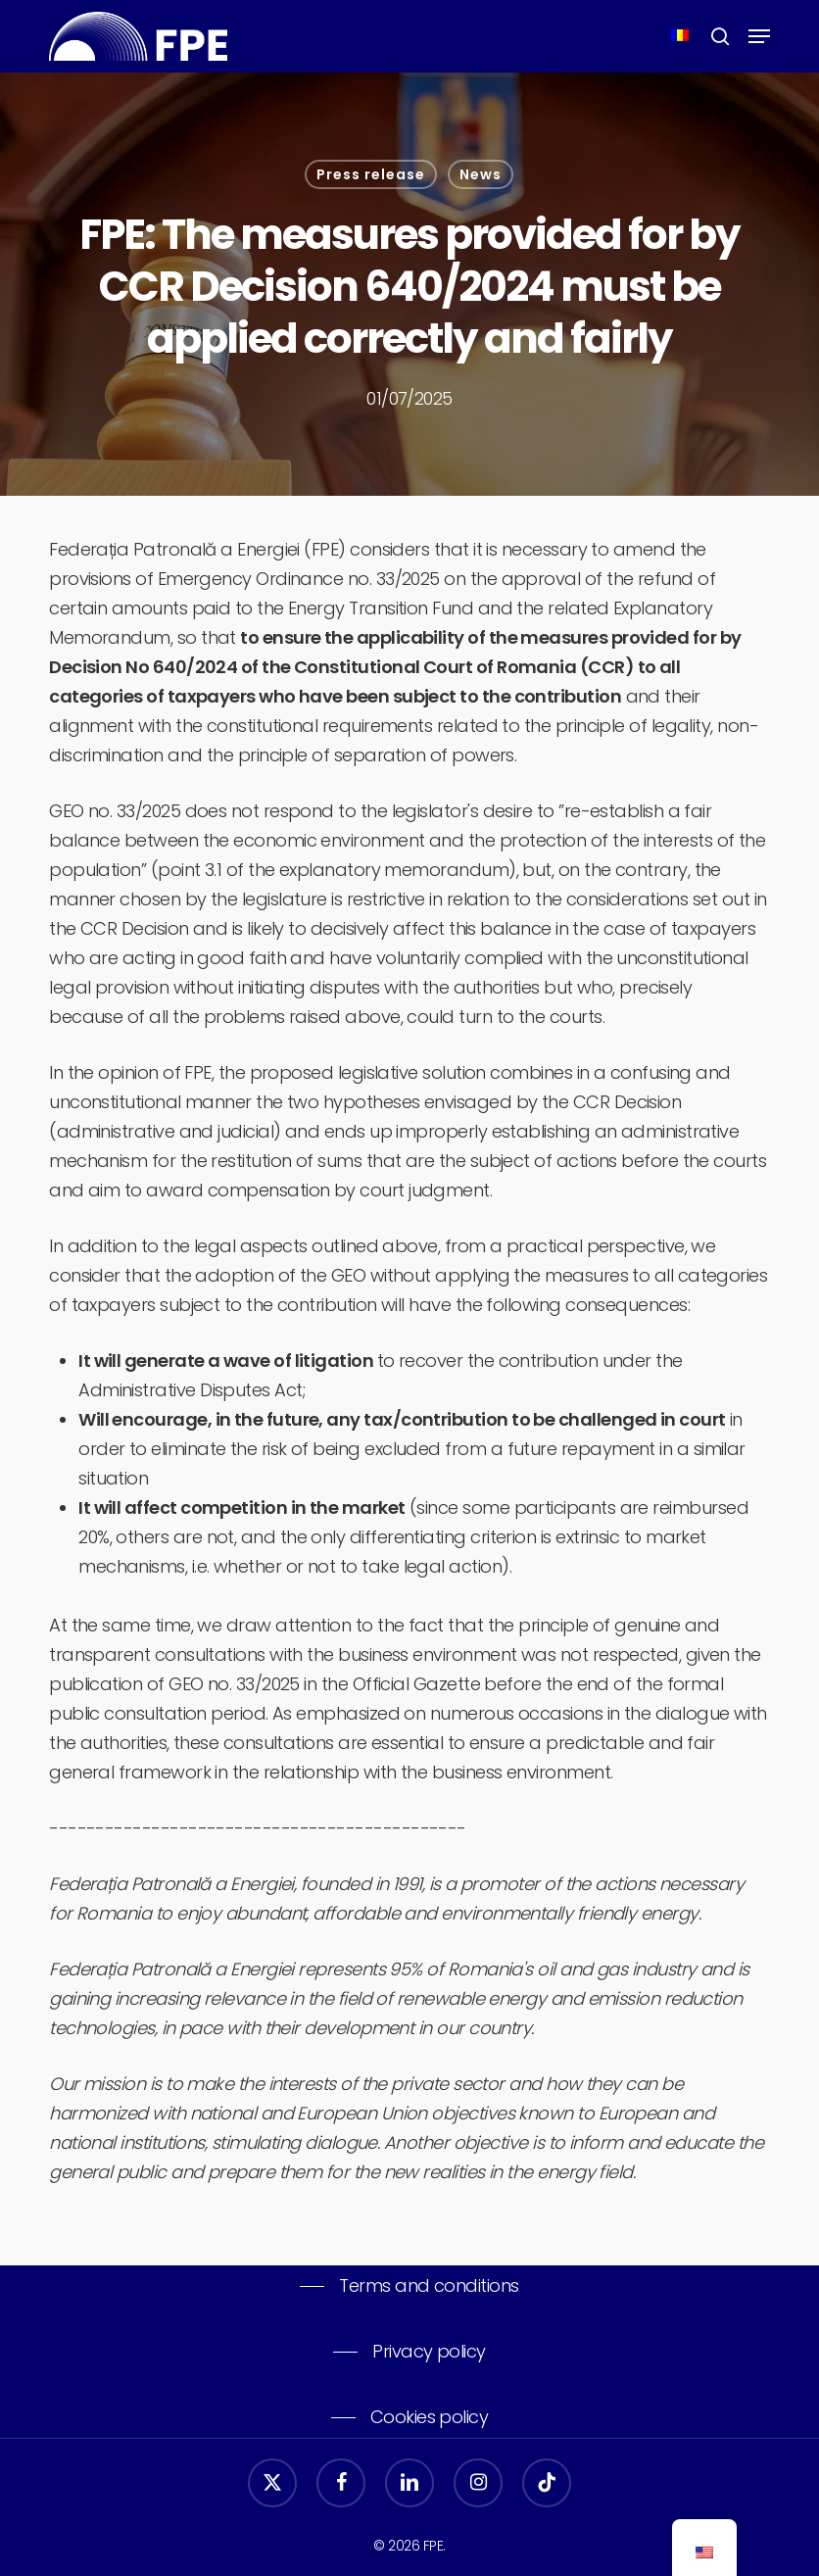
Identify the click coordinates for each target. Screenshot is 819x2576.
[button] (759, 36)
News (480, 174)
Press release (370, 174)
